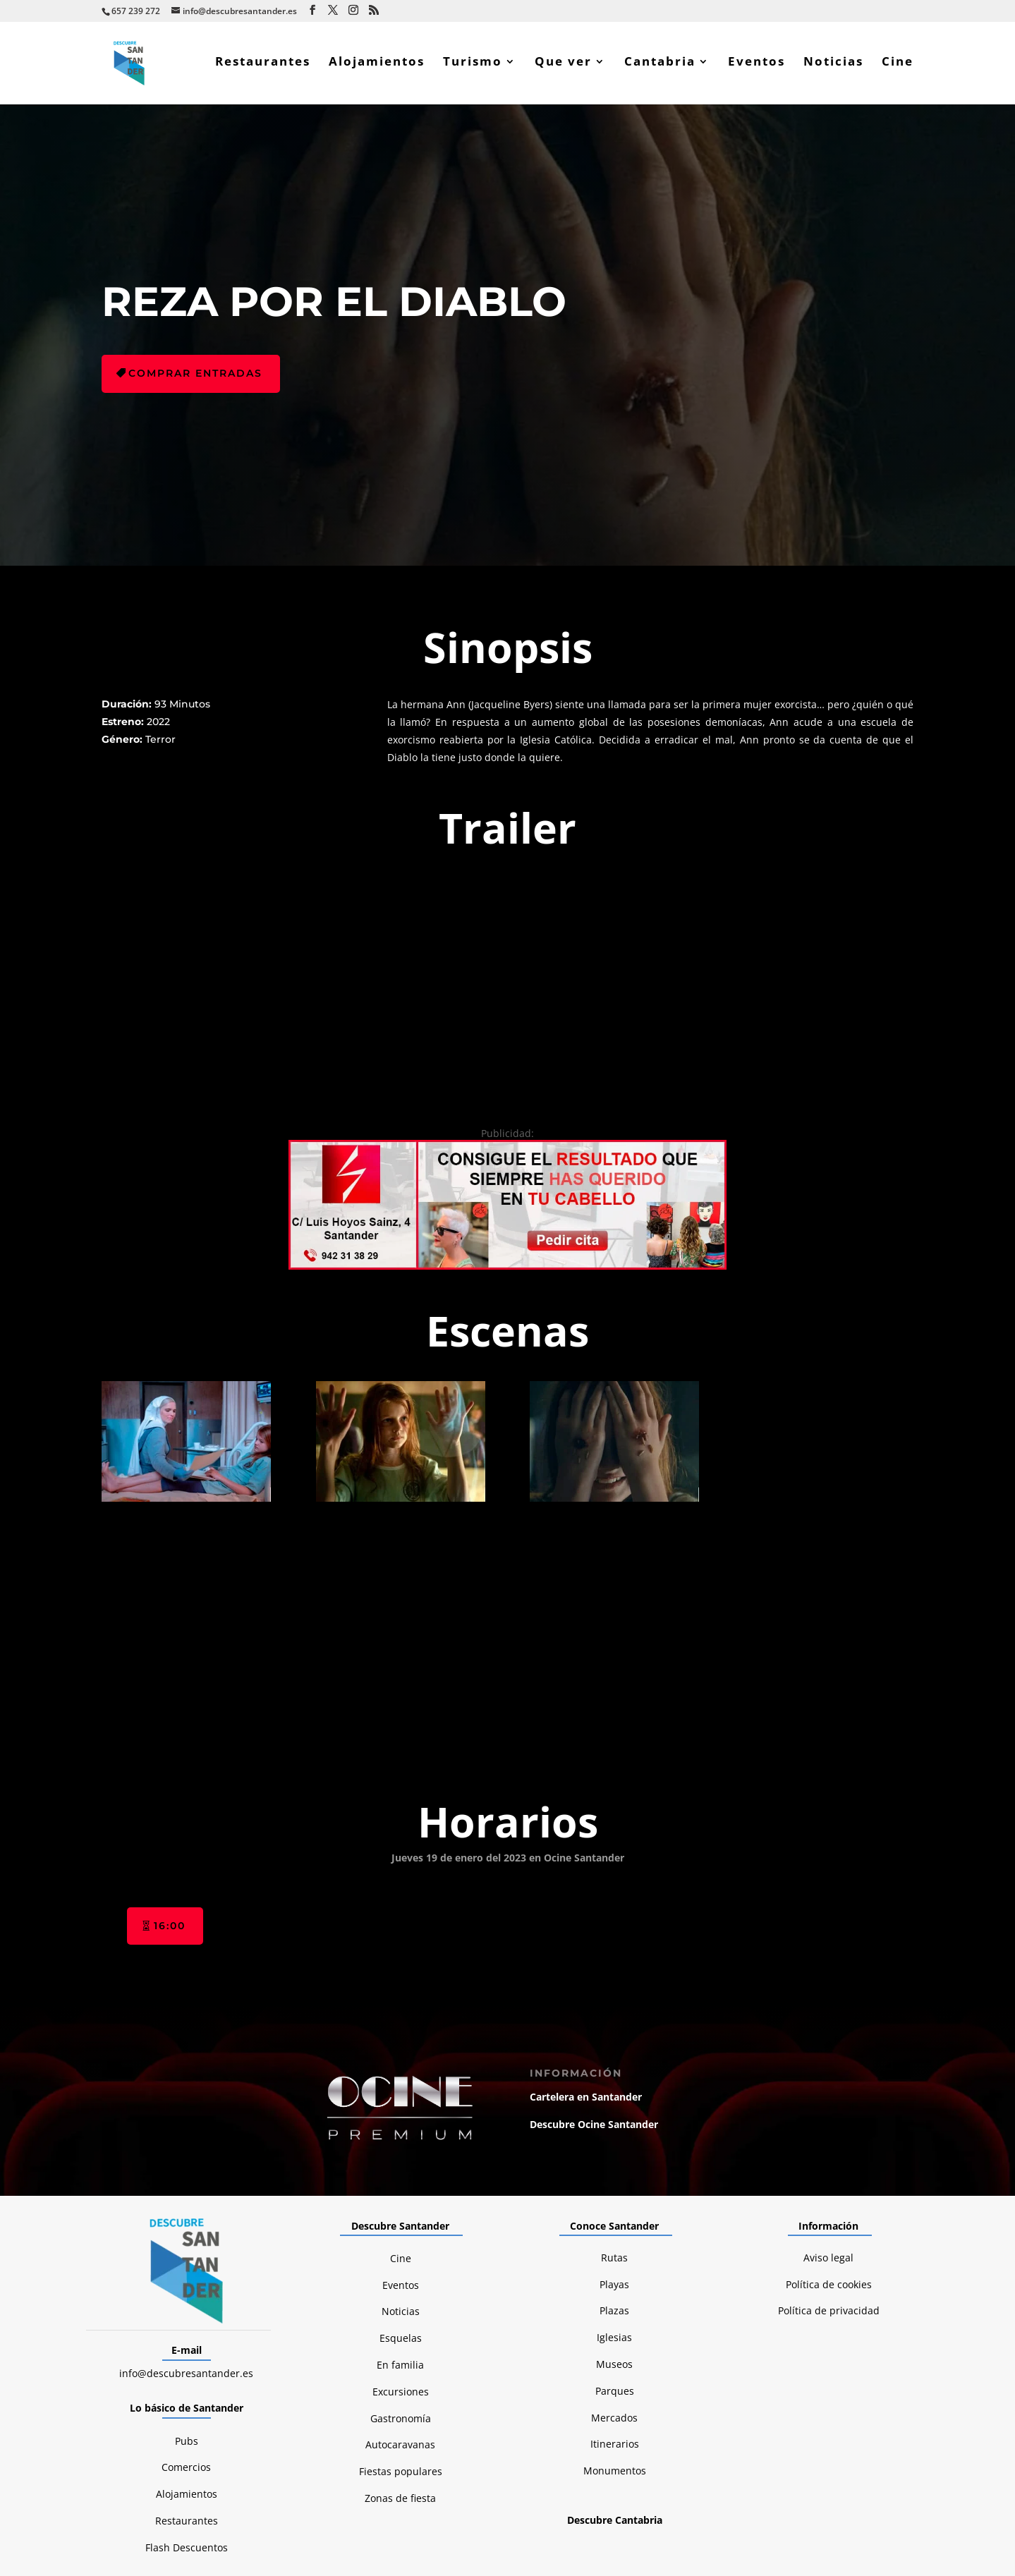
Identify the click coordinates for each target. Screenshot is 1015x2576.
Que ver (563, 66)
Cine (897, 66)
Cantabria (659, 66)
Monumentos (614, 2316)
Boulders (894, 2451)
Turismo (472, 66)
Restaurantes (262, 66)
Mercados (614, 2262)
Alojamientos (377, 66)
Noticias (833, 66)
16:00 (170, 1770)
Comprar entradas (195, 376)
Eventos (756, 66)
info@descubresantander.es (186, 2218)
